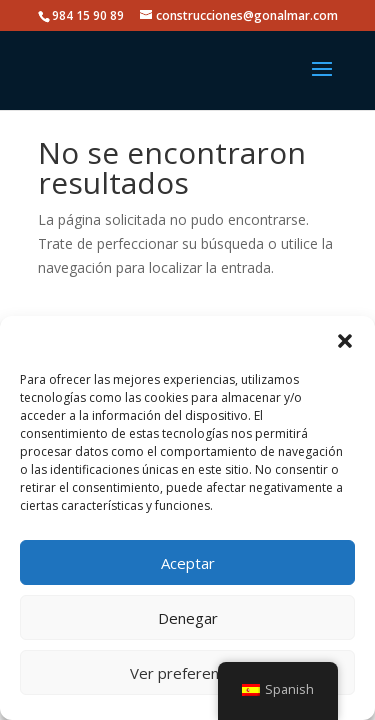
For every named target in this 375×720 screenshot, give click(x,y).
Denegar (188, 618)
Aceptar (188, 563)
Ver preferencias (187, 673)
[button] (345, 341)
